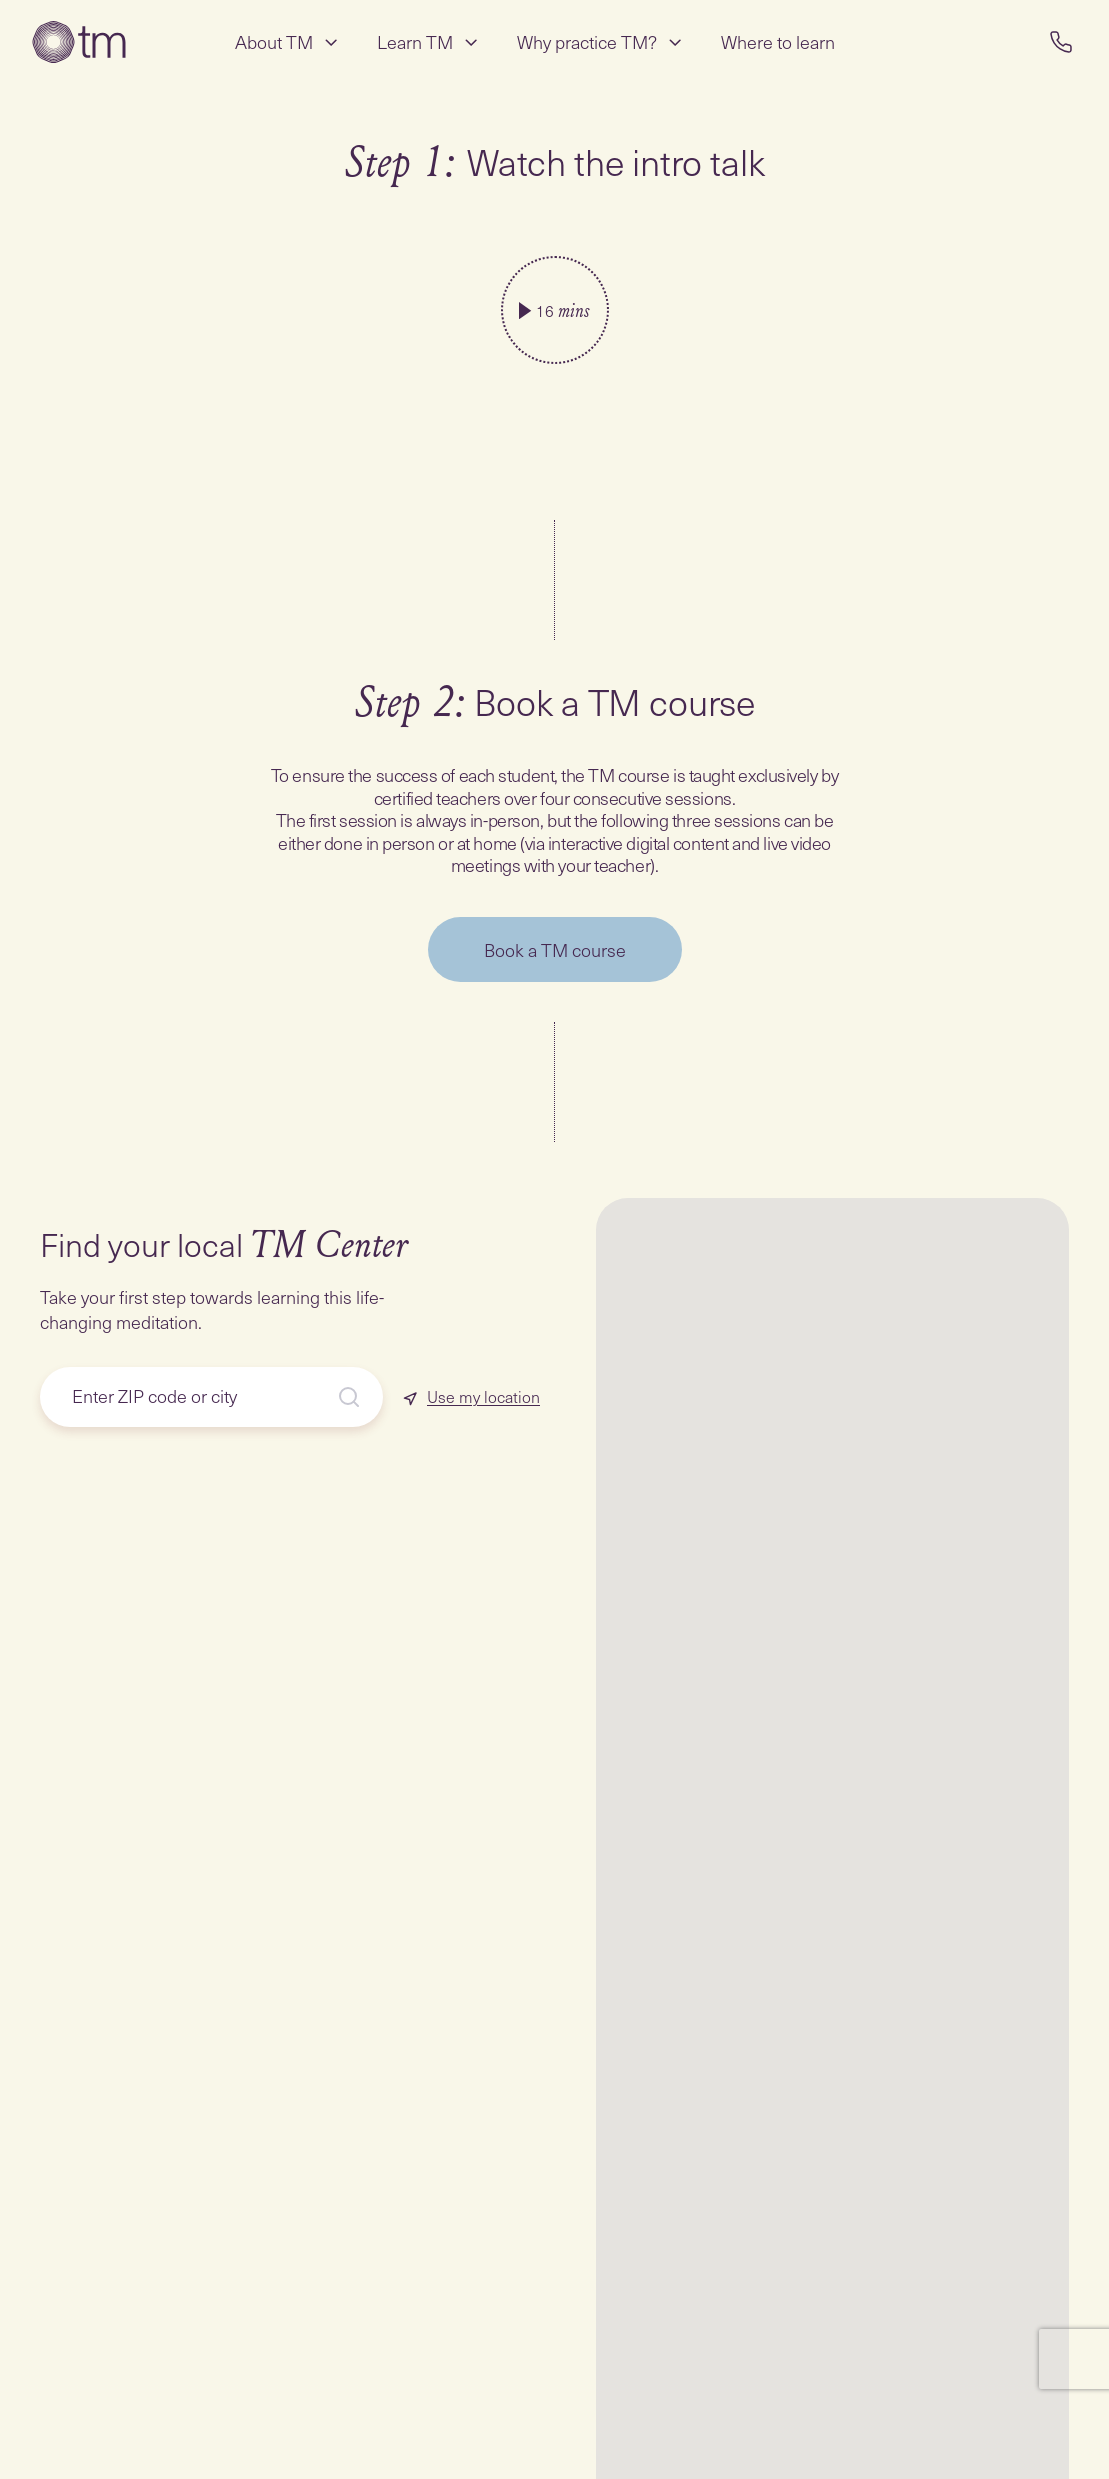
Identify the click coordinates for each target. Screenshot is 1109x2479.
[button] (994, 2344)
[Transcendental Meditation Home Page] (79, 42)
